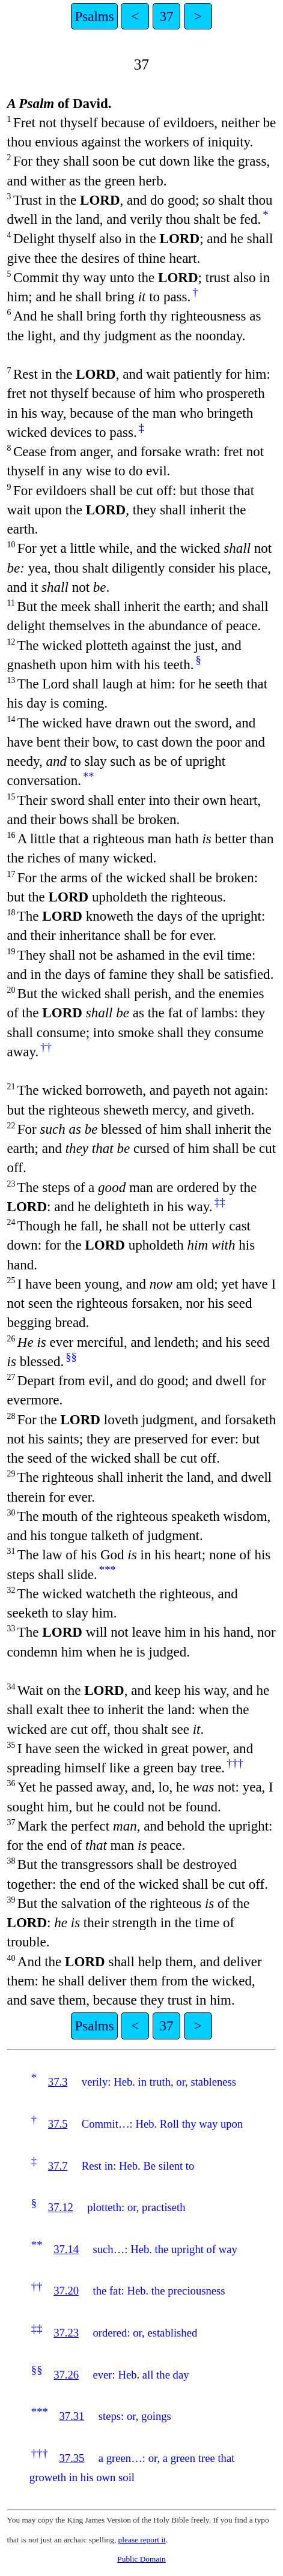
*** (107, 1569)
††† (235, 1763)
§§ (71, 1356)
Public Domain (141, 2558)
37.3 (58, 2081)
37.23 (66, 2332)
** (88, 776)
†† (46, 1047)
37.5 (58, 2123)
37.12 (60, 2207)
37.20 (66, 2290)
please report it (142, 2539)
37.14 (66, 2249)
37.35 (71, 2458)
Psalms (94, 16)
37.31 (71, 2416)
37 (167, 16)
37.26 (66, 2374)
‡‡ (220, 1202)
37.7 (58, 2165)
